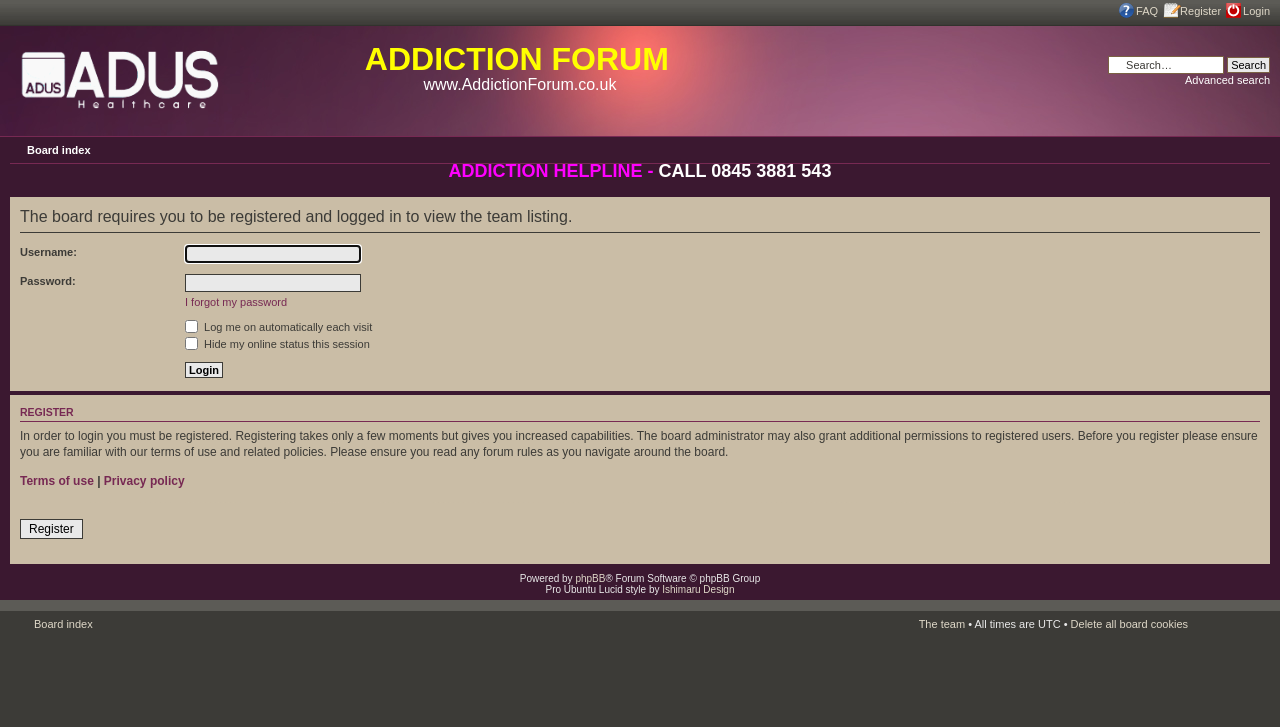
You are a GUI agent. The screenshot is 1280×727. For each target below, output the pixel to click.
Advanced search (1227, 80)
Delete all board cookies (1129, 624)
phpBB (590, 578)
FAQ (1147, 11)
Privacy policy (144, 481)
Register (1200, 11)
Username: (48, 252)
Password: (48, 281)
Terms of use (57, 481)
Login (1256, 11)
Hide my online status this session (277, 344)
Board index (59, 150)
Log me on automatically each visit (278, 327)
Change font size (1255, 149)
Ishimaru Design (698, 589)
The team (942, 624)
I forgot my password (236, 302)
